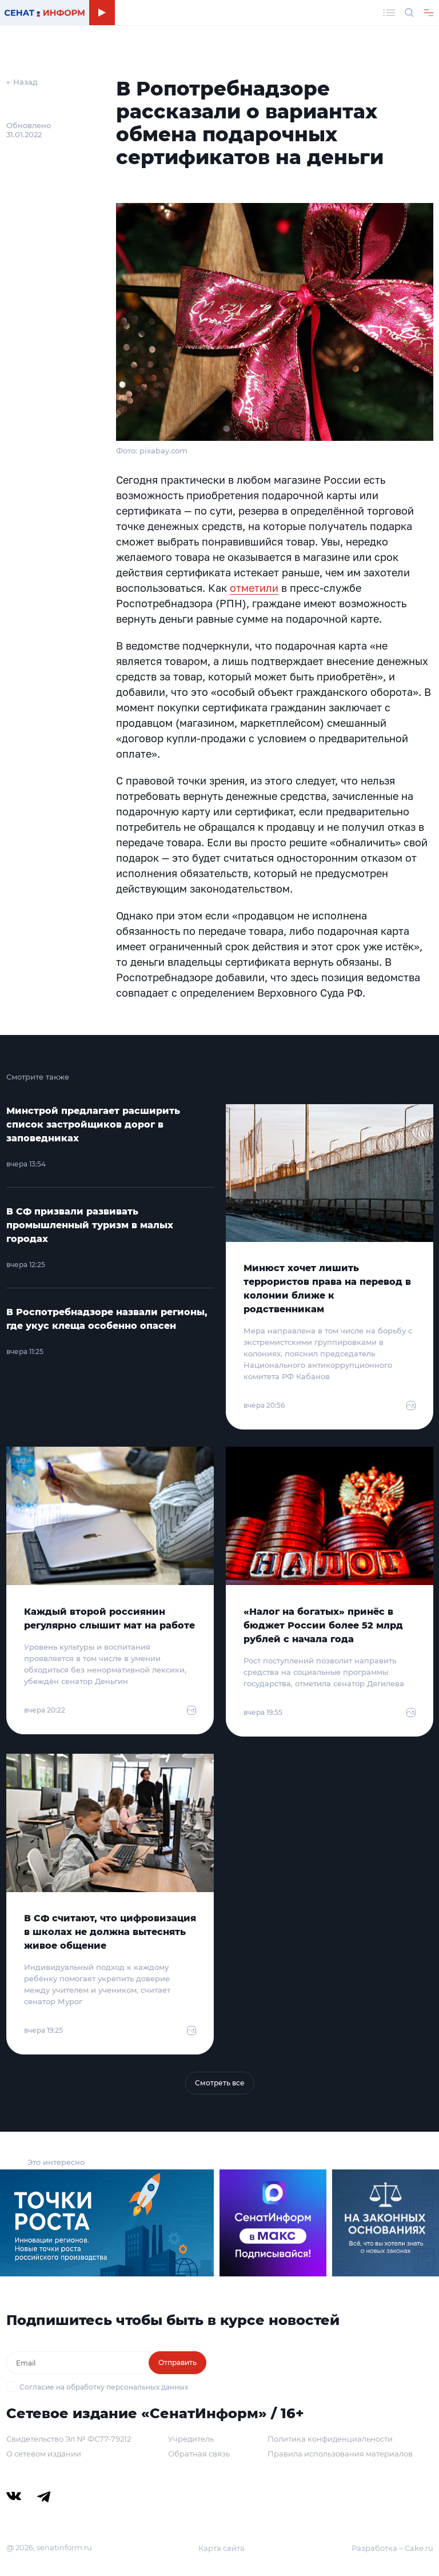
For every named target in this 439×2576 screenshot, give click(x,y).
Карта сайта (221, 2548)
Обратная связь (199, 2453)
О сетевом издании (43, 2453)
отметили (254, 588)
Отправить (177, 2362)
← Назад (22, 81)
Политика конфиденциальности (330, 2438)
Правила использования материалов (340, 2453)
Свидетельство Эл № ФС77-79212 (68, 2438)
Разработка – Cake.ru (392, 2548)
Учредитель (191, 2438)
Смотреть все (220, 2083)
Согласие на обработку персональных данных (103, 2387)
